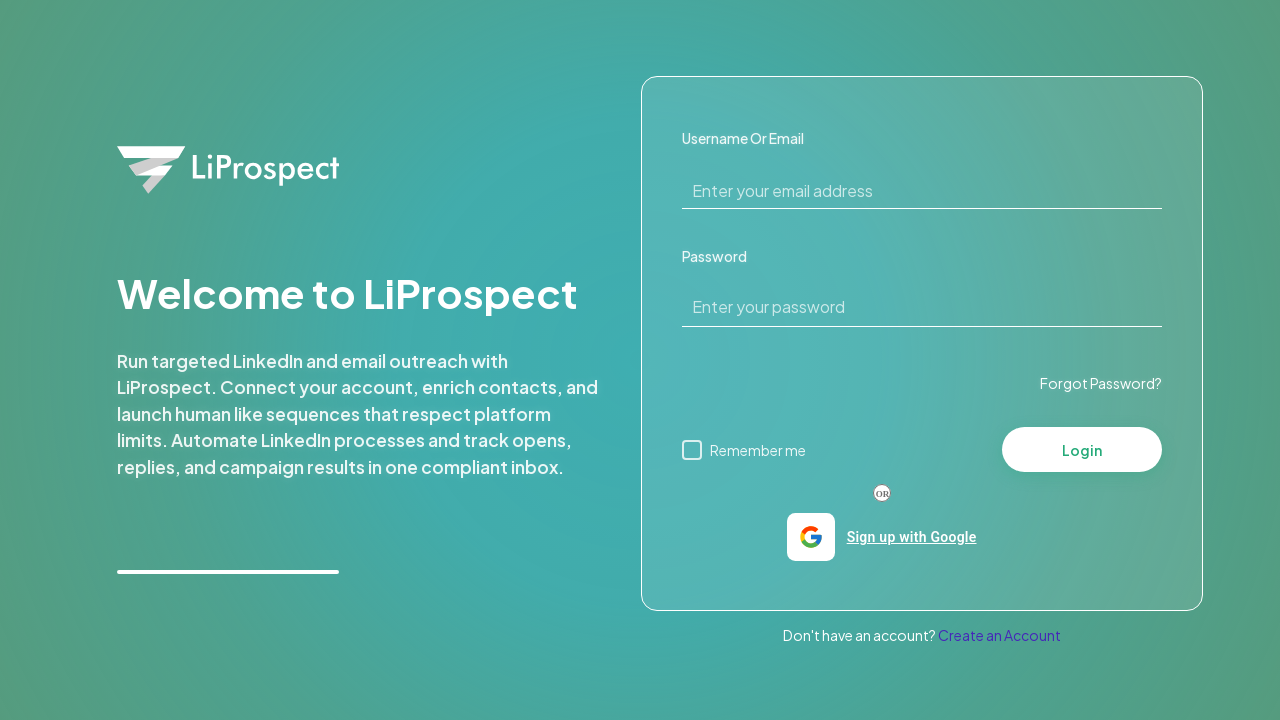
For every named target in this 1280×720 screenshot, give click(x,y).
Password (714, 256)
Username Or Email (743, 138)
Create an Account (999, 635)
